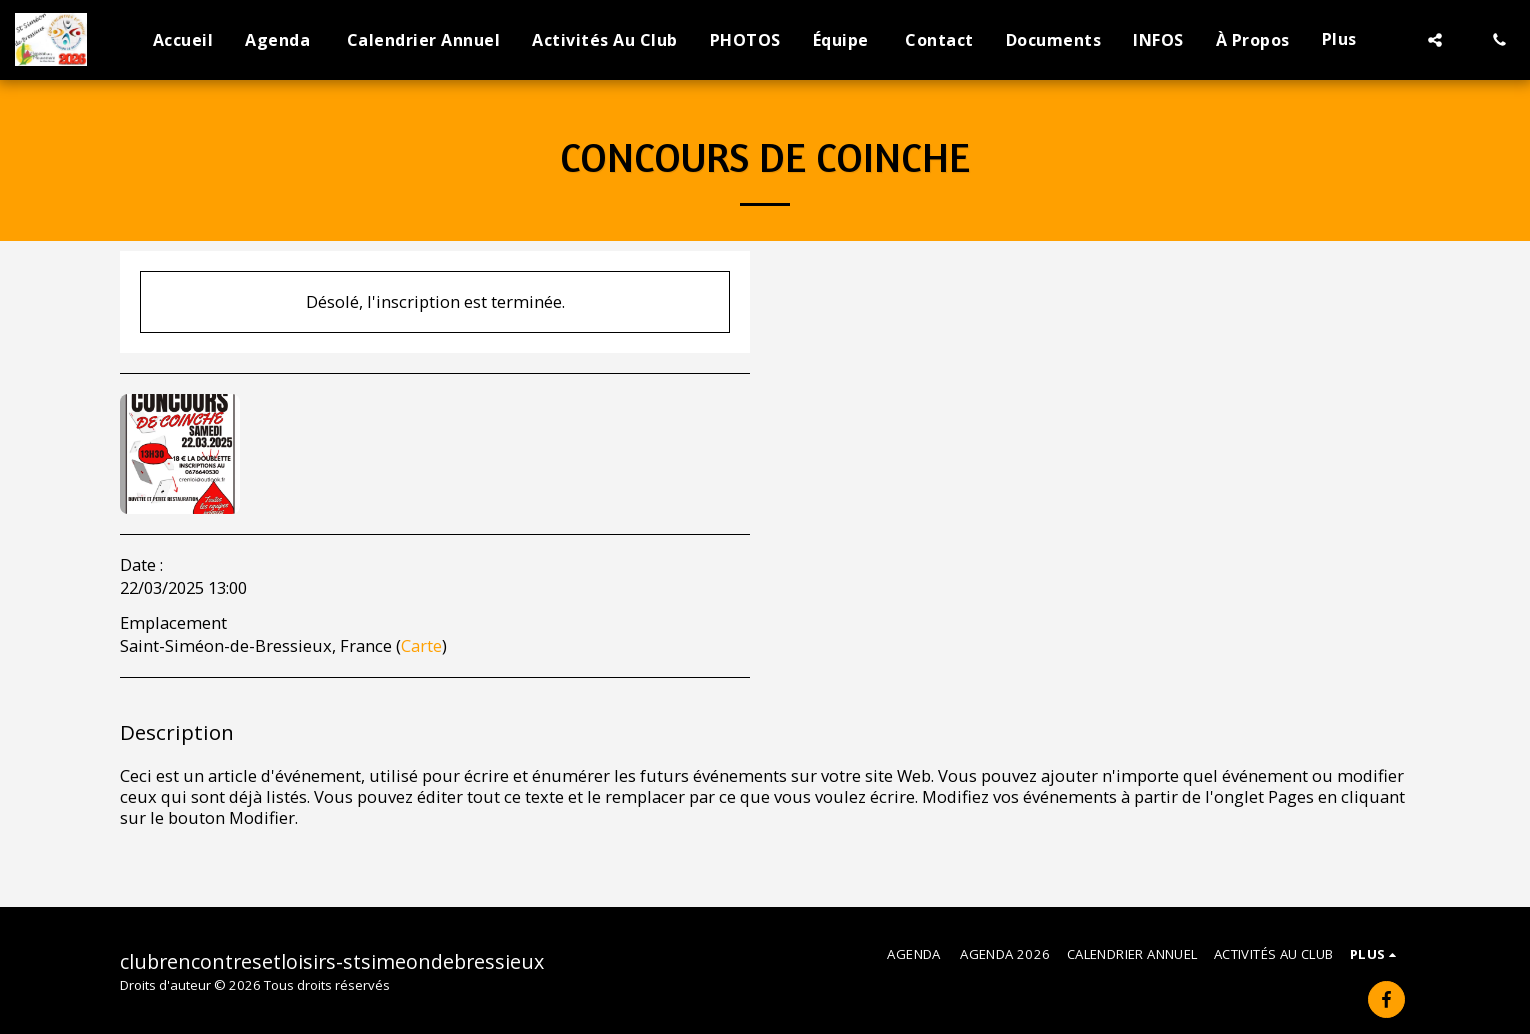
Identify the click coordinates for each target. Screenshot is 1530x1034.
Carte (421, 645)
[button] (1435, 40)
